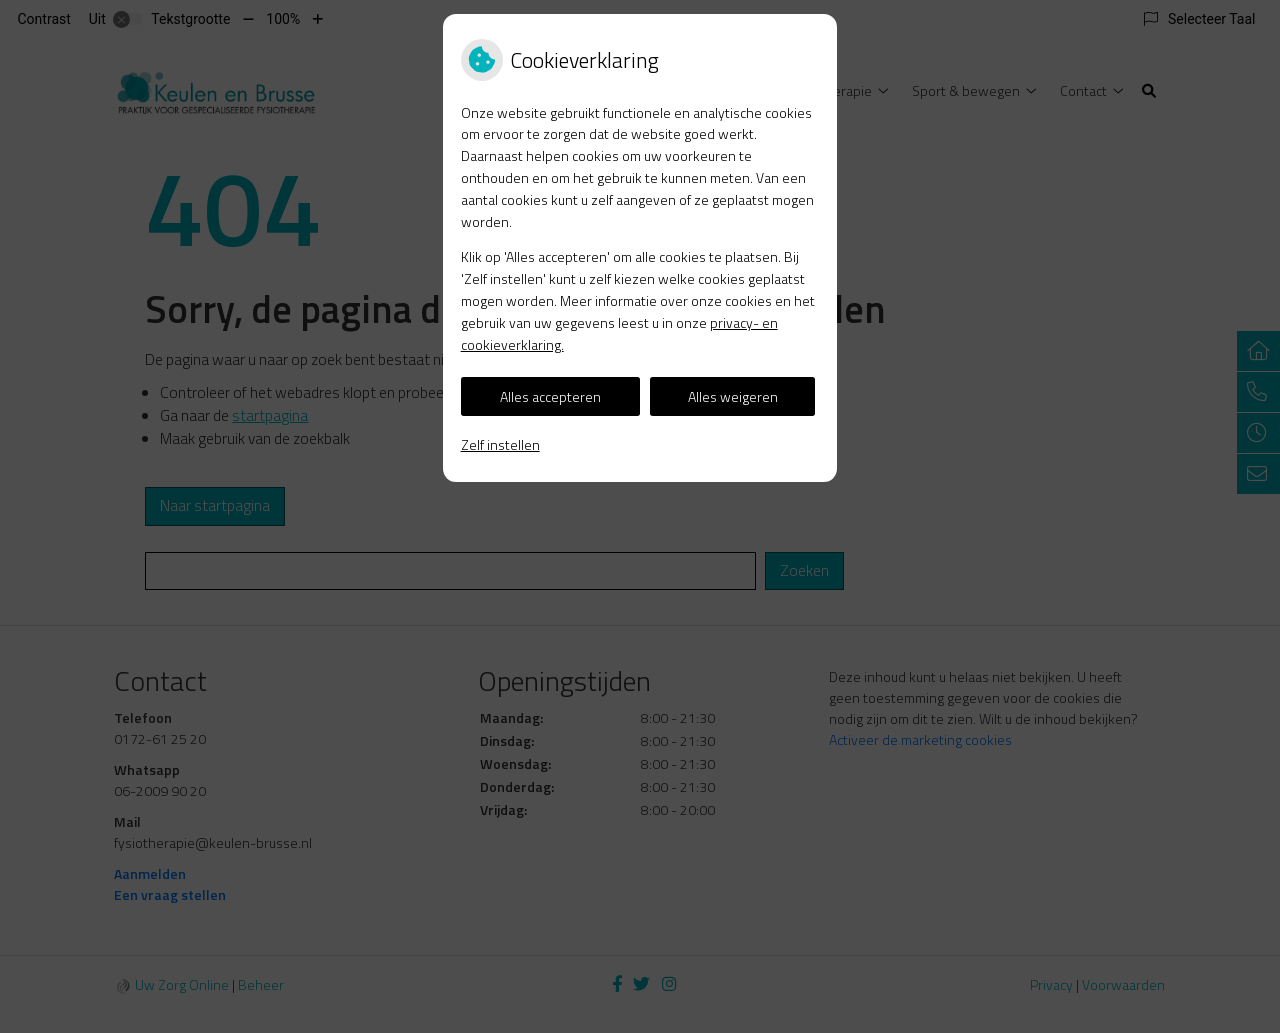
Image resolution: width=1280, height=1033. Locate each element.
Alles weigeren (733, 396)
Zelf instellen (500, 444)
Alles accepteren (550, 396)
